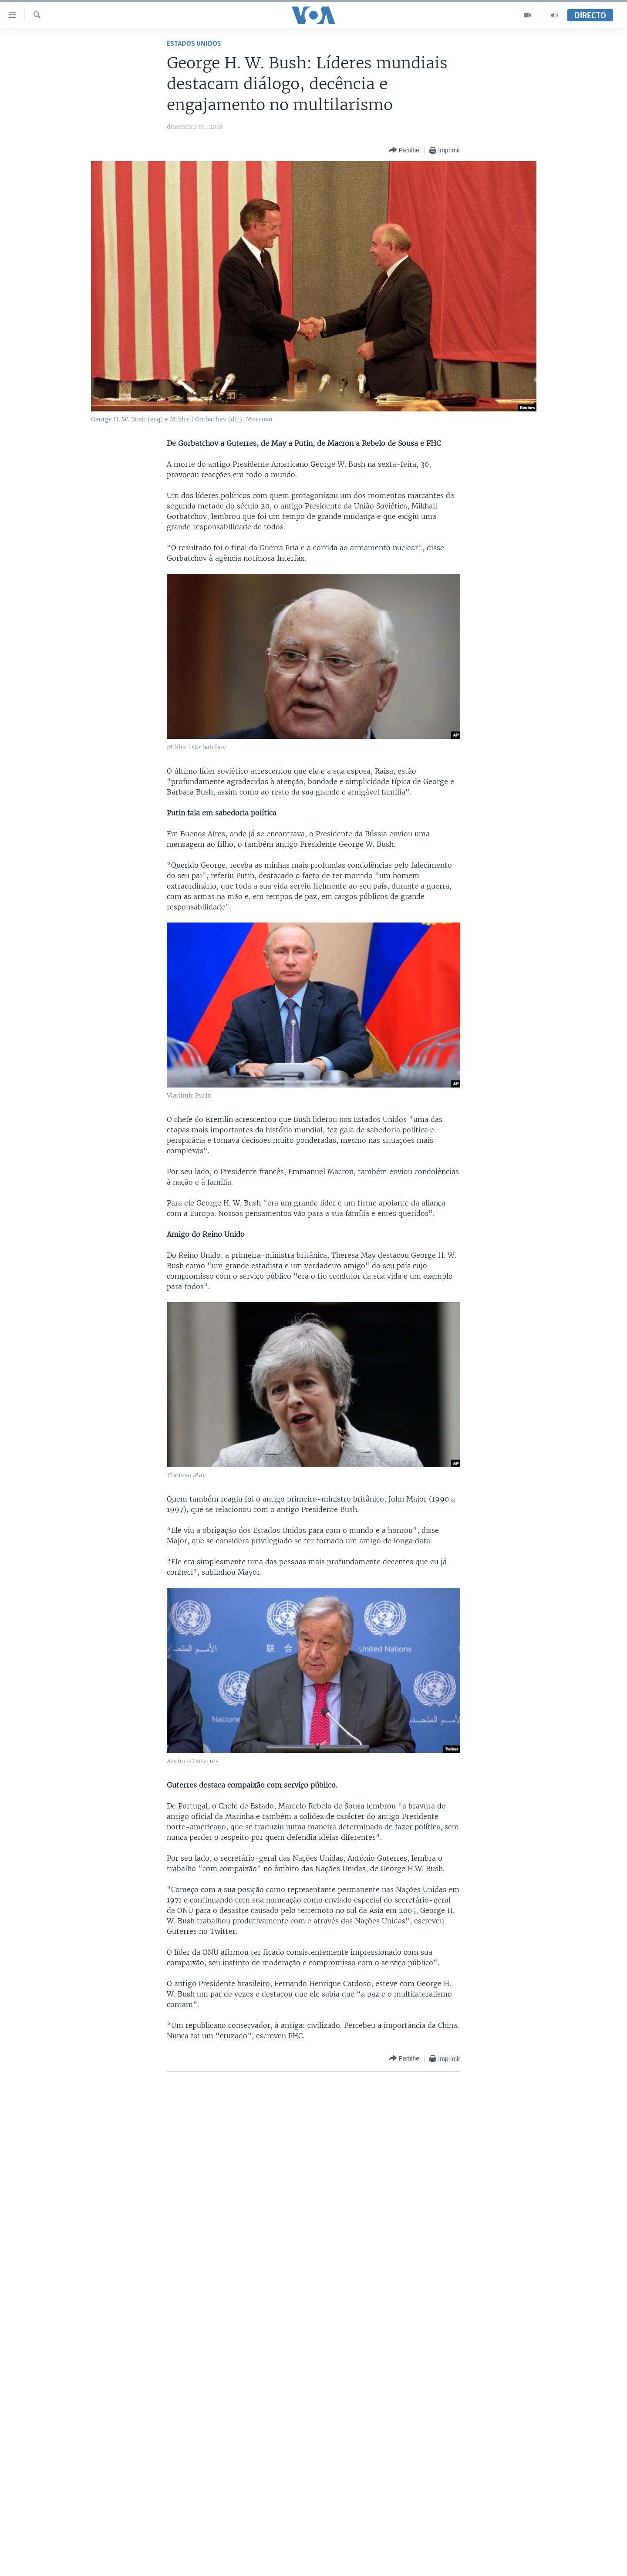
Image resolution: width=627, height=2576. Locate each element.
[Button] (404, 150)
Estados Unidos (194, 43)
